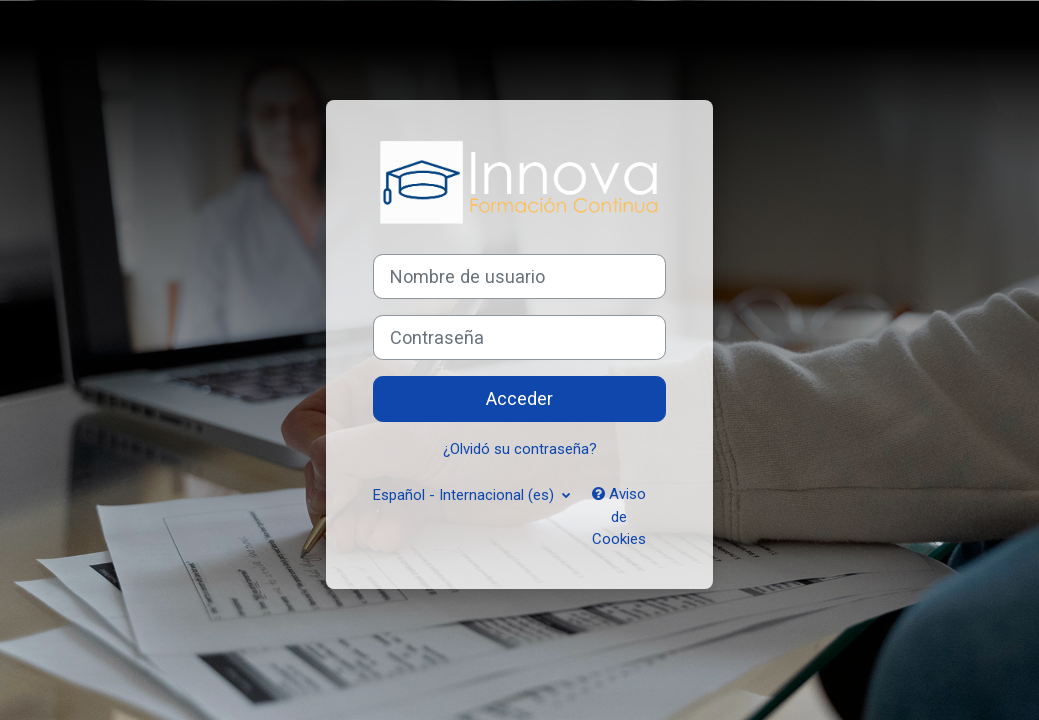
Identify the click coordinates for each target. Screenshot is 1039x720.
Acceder (519, 398)
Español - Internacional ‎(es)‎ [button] (465, 495)
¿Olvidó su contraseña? (520, 449)
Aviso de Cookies (619, 516)
